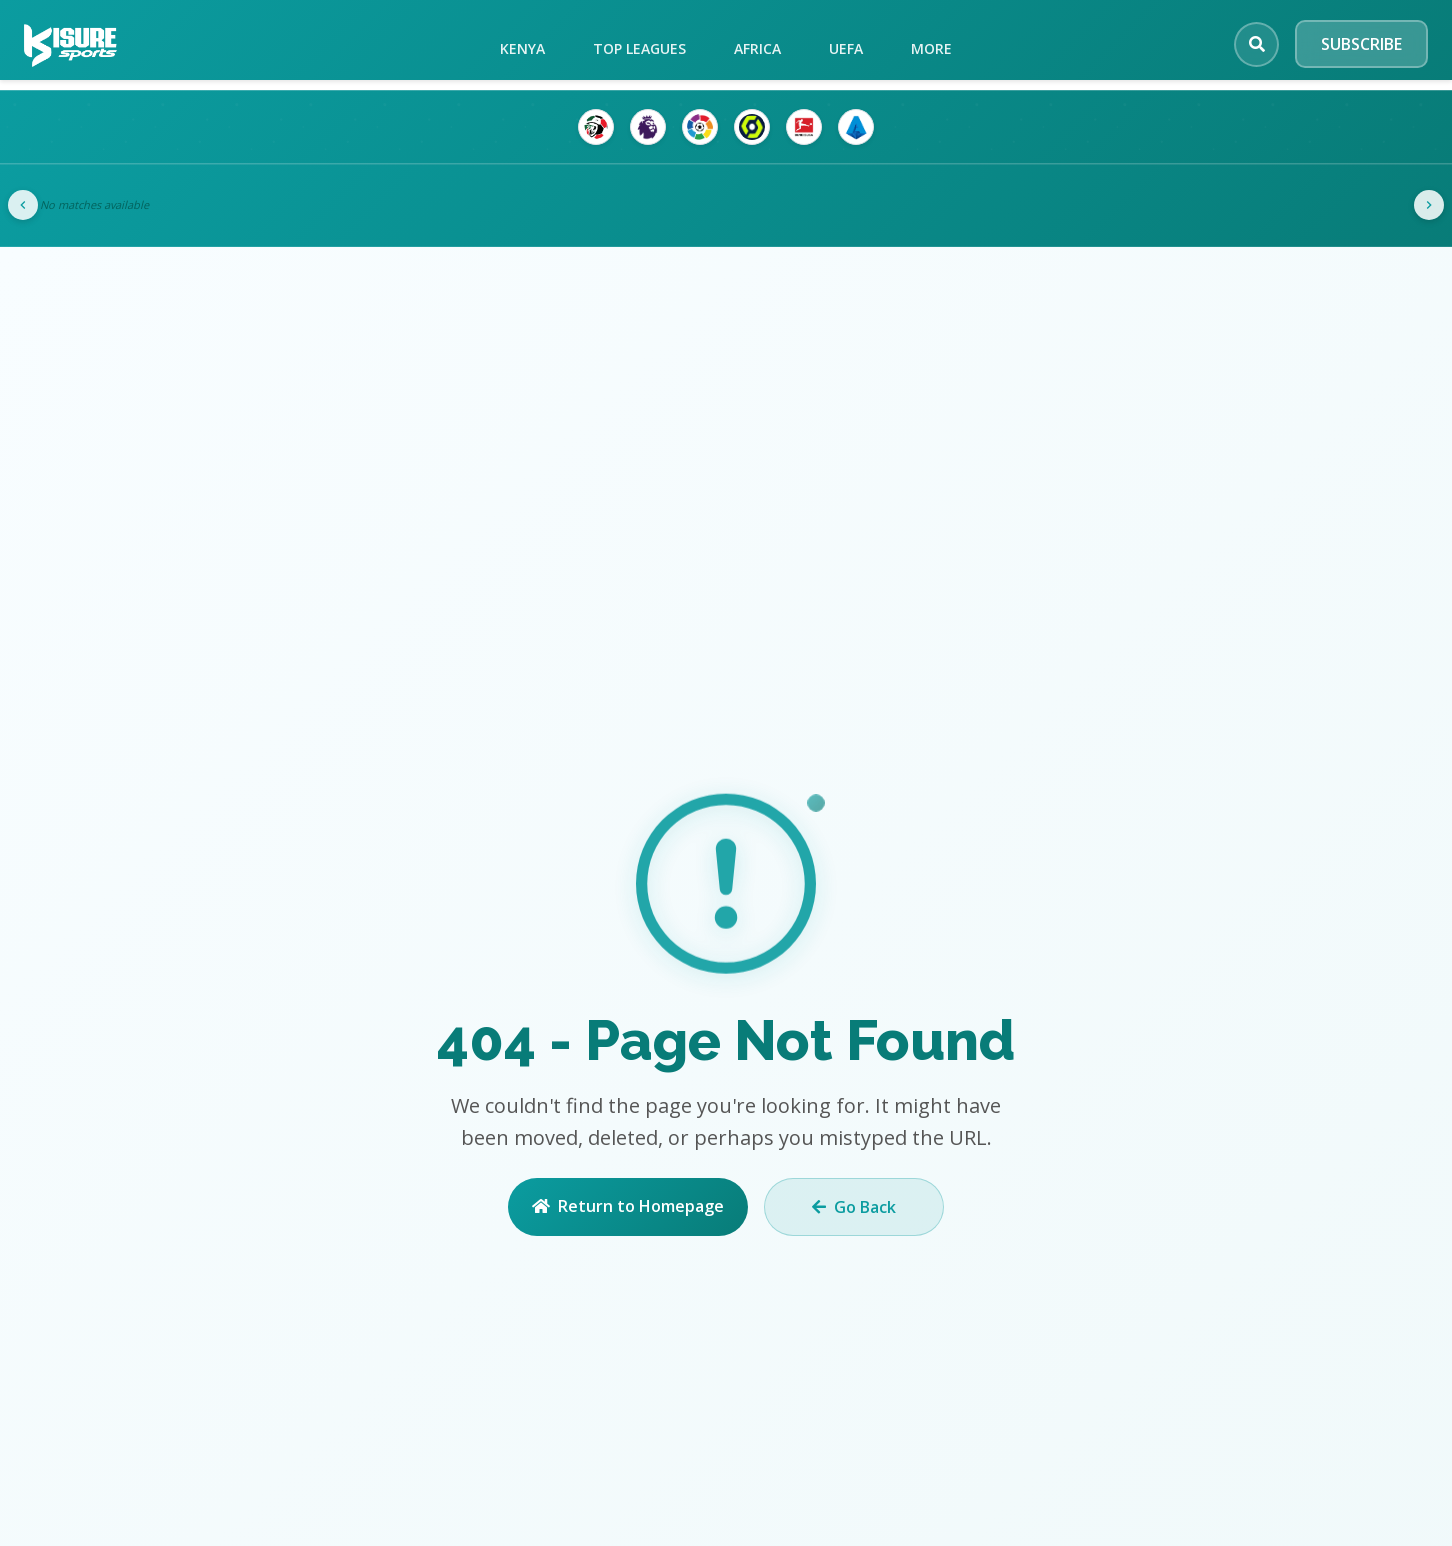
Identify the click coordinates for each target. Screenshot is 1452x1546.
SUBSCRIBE (1361, 44)
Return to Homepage (628, 1206)
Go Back (854, 1207)
